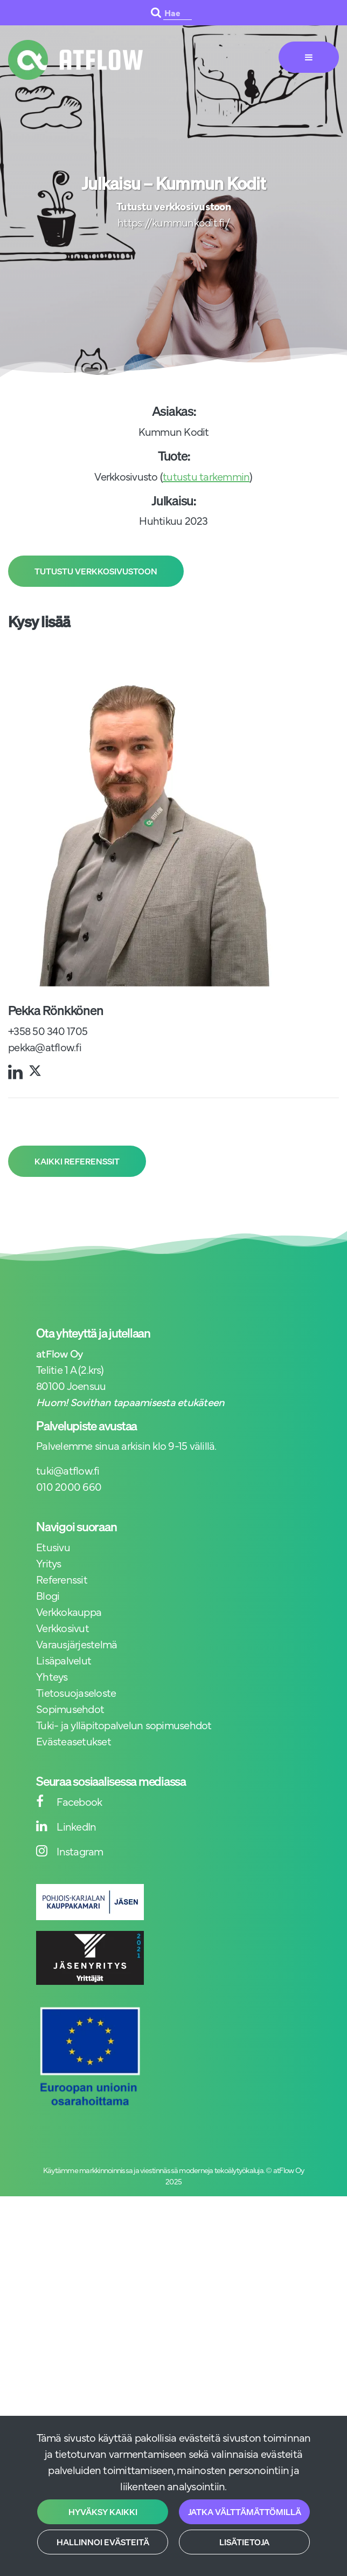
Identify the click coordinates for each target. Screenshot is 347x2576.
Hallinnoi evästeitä (103, 2542)
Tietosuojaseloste (76, 1692)
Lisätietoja (244, 2542)
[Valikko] (309, 57)
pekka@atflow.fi (44, 1046)
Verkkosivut (62, 1627)
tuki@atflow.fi (68, 1470)
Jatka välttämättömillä (244, 2512)
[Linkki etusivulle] (75, 59)
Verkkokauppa (68, 1611)
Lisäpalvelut (63, 1660)
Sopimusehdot (70, 1708)
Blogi (47, 1595)
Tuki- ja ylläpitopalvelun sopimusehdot (124, 1724)
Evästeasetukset (73, 1741)
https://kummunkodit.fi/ (173, 222)
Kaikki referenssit (77, 1161)
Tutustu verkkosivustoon (95, 571)
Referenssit (61, 1579)
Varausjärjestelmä (76, 1643)
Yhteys (52, 1676)
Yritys (48, 1563)
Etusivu (53, 1546)
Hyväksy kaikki (102, 2512)
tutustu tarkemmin (206, 476)
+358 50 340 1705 (47, 1030)
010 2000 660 (68, 1486)
